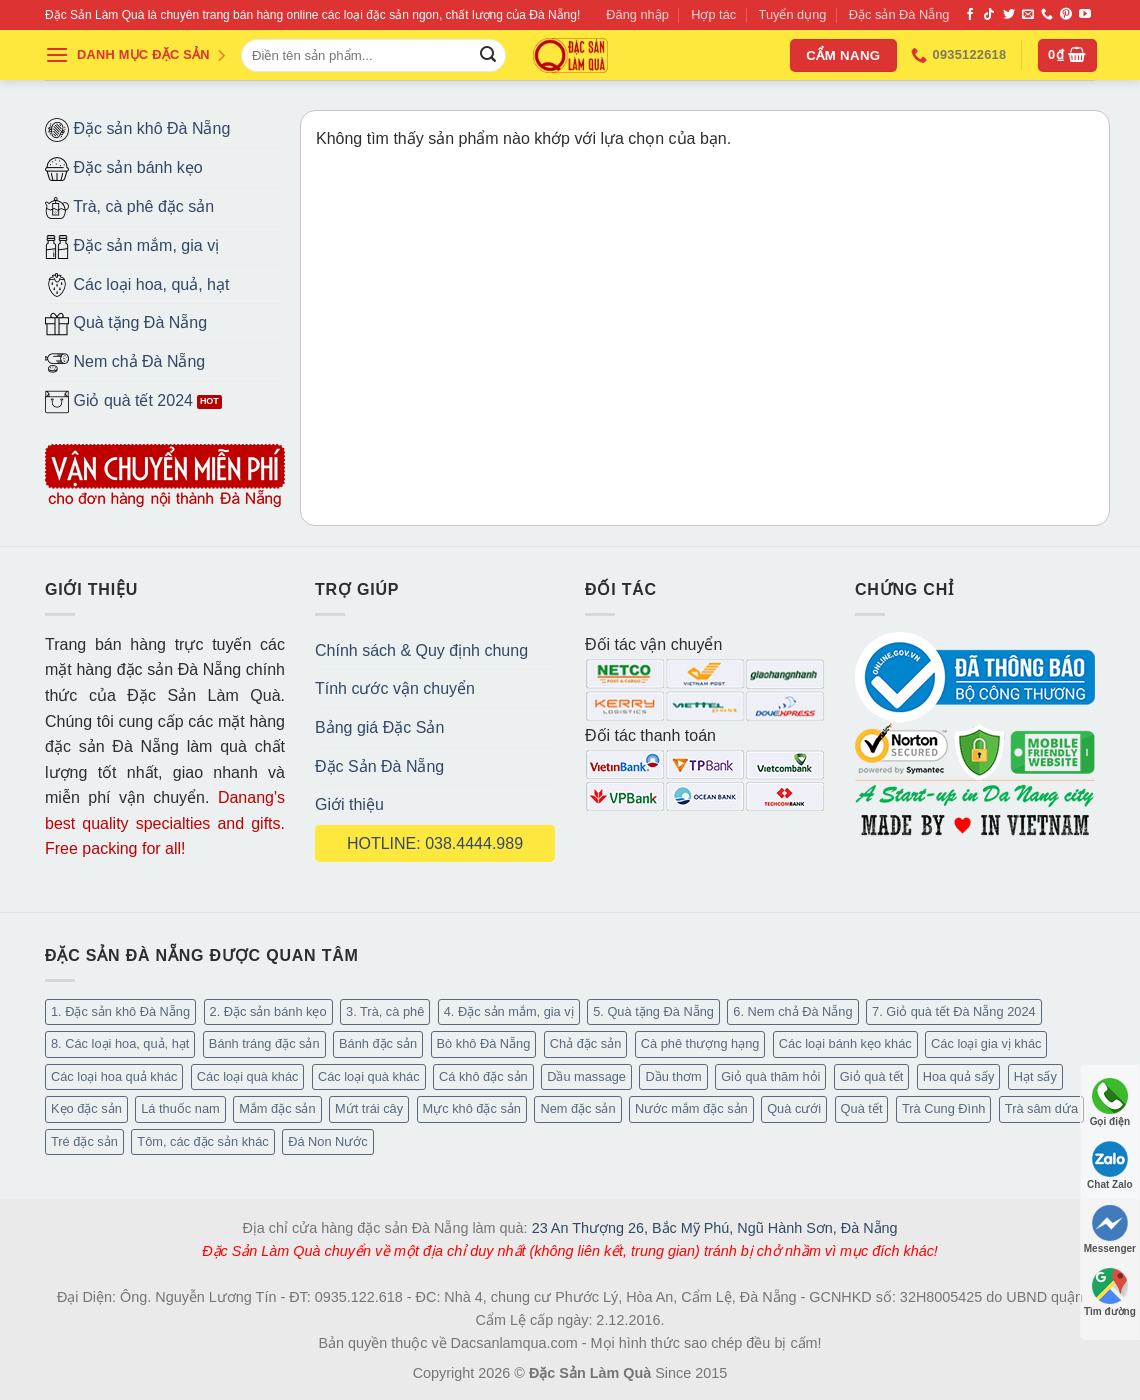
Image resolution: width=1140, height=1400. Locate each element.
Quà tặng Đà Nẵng (126, 324)
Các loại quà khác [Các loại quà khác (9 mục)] (248, 1076)
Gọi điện (1110, 1102)
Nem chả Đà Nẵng (125, 363)
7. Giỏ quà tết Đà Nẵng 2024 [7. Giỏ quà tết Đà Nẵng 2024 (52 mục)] (954, 1011)
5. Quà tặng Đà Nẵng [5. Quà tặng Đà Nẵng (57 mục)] (653, 1011)
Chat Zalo (1110, 1165)
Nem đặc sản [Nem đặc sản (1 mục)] (577, 1108)
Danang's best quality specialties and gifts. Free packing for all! (165, 823)
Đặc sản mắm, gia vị (132, 247)
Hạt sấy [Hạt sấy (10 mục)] (1035, 1076)
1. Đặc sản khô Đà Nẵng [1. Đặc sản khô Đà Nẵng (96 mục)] (120, 1011)
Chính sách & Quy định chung (421, 650)
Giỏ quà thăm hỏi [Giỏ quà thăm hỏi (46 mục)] (770, 1076)
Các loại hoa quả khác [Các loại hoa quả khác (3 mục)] (114, 1076)
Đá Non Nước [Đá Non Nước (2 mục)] (328, 1141)
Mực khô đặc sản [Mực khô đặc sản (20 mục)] (472, 1108)
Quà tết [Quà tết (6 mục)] (862, 1108)
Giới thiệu (349, 804)
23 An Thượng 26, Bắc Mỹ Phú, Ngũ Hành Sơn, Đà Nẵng (715, 1228)
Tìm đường (1110, 1292)
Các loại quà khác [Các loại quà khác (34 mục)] (369, 1076)
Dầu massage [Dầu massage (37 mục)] (586, 1076)
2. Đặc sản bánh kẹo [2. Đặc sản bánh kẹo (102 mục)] (268, 1011)
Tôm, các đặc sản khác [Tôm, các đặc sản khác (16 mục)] (202, 1141)
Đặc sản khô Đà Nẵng (137, 130)
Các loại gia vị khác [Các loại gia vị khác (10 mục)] (986, 1043)
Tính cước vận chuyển (395, 688)
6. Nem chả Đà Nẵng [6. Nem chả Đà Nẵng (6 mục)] (792, 1011)
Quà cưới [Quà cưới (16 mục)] (794, 1108)
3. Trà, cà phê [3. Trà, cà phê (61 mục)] (385, 1011)
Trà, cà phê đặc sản (129, 208)
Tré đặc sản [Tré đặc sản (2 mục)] (84, 1141)
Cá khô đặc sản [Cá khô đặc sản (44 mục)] (483, 1076)
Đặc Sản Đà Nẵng (379, 766)
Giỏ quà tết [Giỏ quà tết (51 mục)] (871, 1076)
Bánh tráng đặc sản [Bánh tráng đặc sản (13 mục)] (264, 1043)
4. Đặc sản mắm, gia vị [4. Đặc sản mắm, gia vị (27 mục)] (509, 1011)
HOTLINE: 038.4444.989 (435, 843)
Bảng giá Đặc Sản (379, 727)
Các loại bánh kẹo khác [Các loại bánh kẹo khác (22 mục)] (845, 1043)
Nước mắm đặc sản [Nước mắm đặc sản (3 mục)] (691, 1108)
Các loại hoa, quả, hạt (137, 285)
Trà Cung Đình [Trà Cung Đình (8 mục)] (943, 1108)
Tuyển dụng (793, 14)
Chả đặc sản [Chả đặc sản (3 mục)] (586, 1043)
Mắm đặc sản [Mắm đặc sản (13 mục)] (277, 1108)
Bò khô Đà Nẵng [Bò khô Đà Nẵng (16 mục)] (484, 1043)
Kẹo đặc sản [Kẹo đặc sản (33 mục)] (86, 1108)
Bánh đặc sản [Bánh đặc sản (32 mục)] (378, 1043)
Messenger (1110, 1229)
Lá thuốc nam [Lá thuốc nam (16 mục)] (180, 1108)
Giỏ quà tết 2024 (119, 402)
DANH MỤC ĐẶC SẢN (136, 55)
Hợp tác (713, 14)
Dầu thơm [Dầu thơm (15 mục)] (673, 1076)
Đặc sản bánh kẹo (124, 169)
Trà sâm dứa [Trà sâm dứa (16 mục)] (1041, 1108)
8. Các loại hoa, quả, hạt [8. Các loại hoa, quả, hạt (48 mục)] (120, 1043)
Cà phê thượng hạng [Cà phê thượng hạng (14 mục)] (700, 1043)
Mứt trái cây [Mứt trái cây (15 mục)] (369, 1108)
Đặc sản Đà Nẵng (899, 14)
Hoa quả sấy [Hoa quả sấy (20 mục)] (959, 1076)
